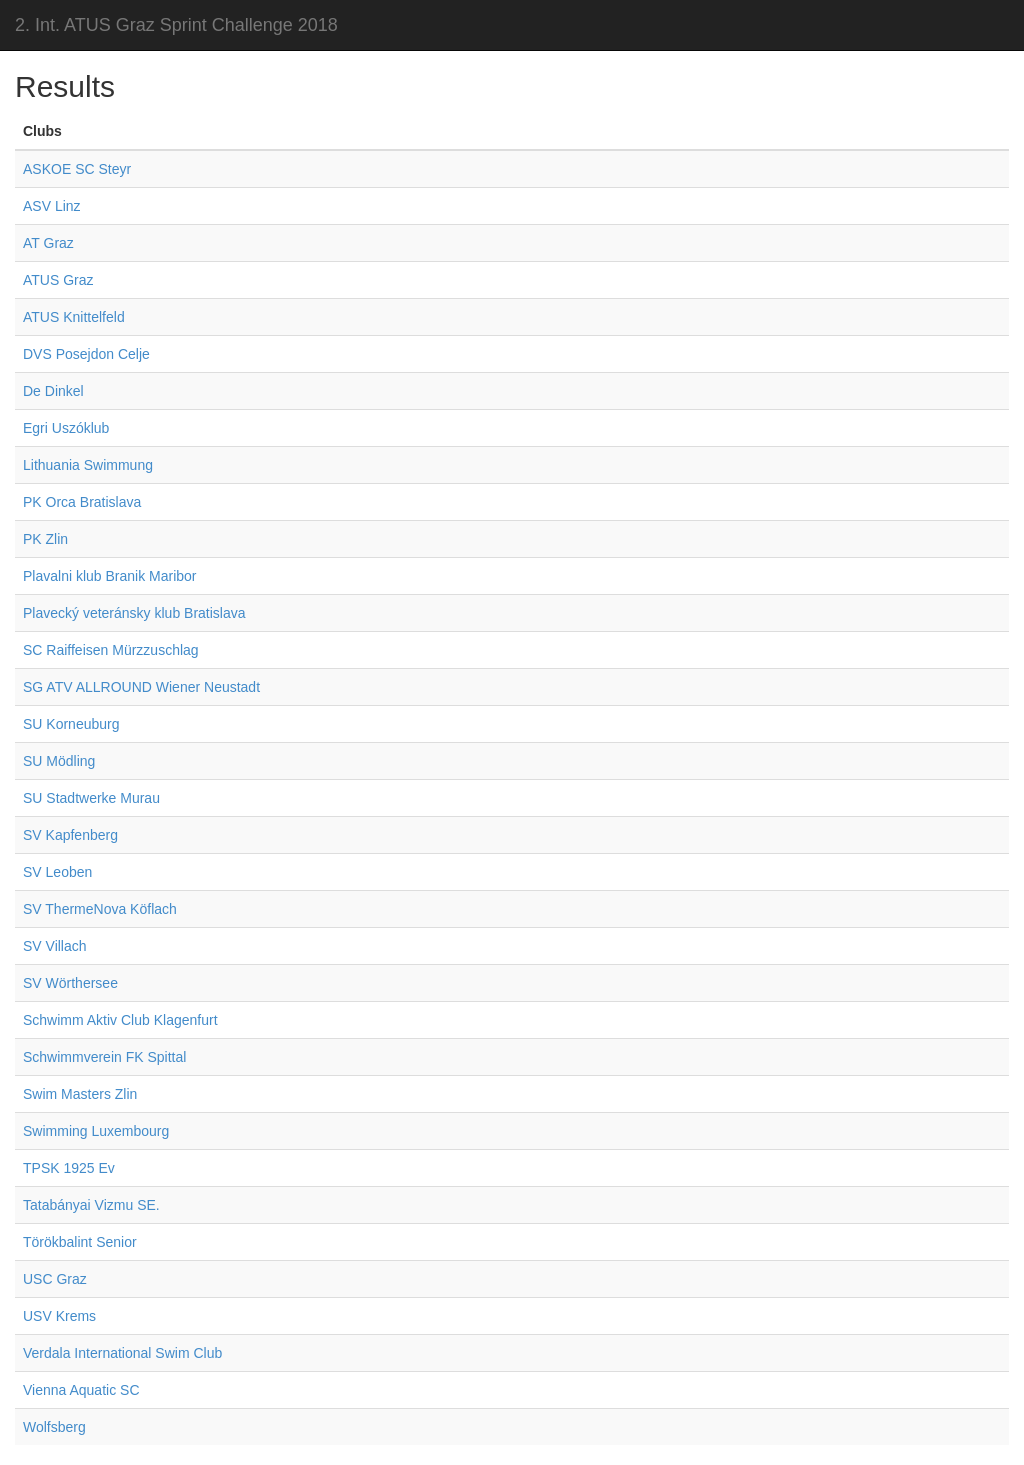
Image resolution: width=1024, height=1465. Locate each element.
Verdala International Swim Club (122, 1353)
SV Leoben (57, 872)
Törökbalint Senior (80, 1242)
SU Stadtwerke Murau (91, 798)
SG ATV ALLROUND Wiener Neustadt (141, 687)
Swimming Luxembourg (96, 1131)
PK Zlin (45, 539)
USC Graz (55, 1279)
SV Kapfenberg (70, 835)
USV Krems (59, 1316)
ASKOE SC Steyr (77, 169)
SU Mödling (59, 761)
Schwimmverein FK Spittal (104, 1057)
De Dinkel (53, 391)
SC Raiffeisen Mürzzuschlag (111, 650)
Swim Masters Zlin (80, 1094)
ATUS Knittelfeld (74, 317)
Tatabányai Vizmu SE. (91, 1205)
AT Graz (48, 243)
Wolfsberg (54, 1427)
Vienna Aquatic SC (81, 1390)
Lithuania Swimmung (88, 465)
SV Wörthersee (70, 983)
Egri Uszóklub (66, 428)
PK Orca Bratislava (82, 502)
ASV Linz (52, 206)
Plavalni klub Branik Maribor (110, 576)
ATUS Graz (58, 280)
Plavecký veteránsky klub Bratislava (134, 613)
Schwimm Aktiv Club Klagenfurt (120, 1020)
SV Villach (55, 946)
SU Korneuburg (71, 724)
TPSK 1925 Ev (69, 1168)
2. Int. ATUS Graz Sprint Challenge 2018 (176, 25)
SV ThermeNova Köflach (100, 909)
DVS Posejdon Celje (86, 354)
